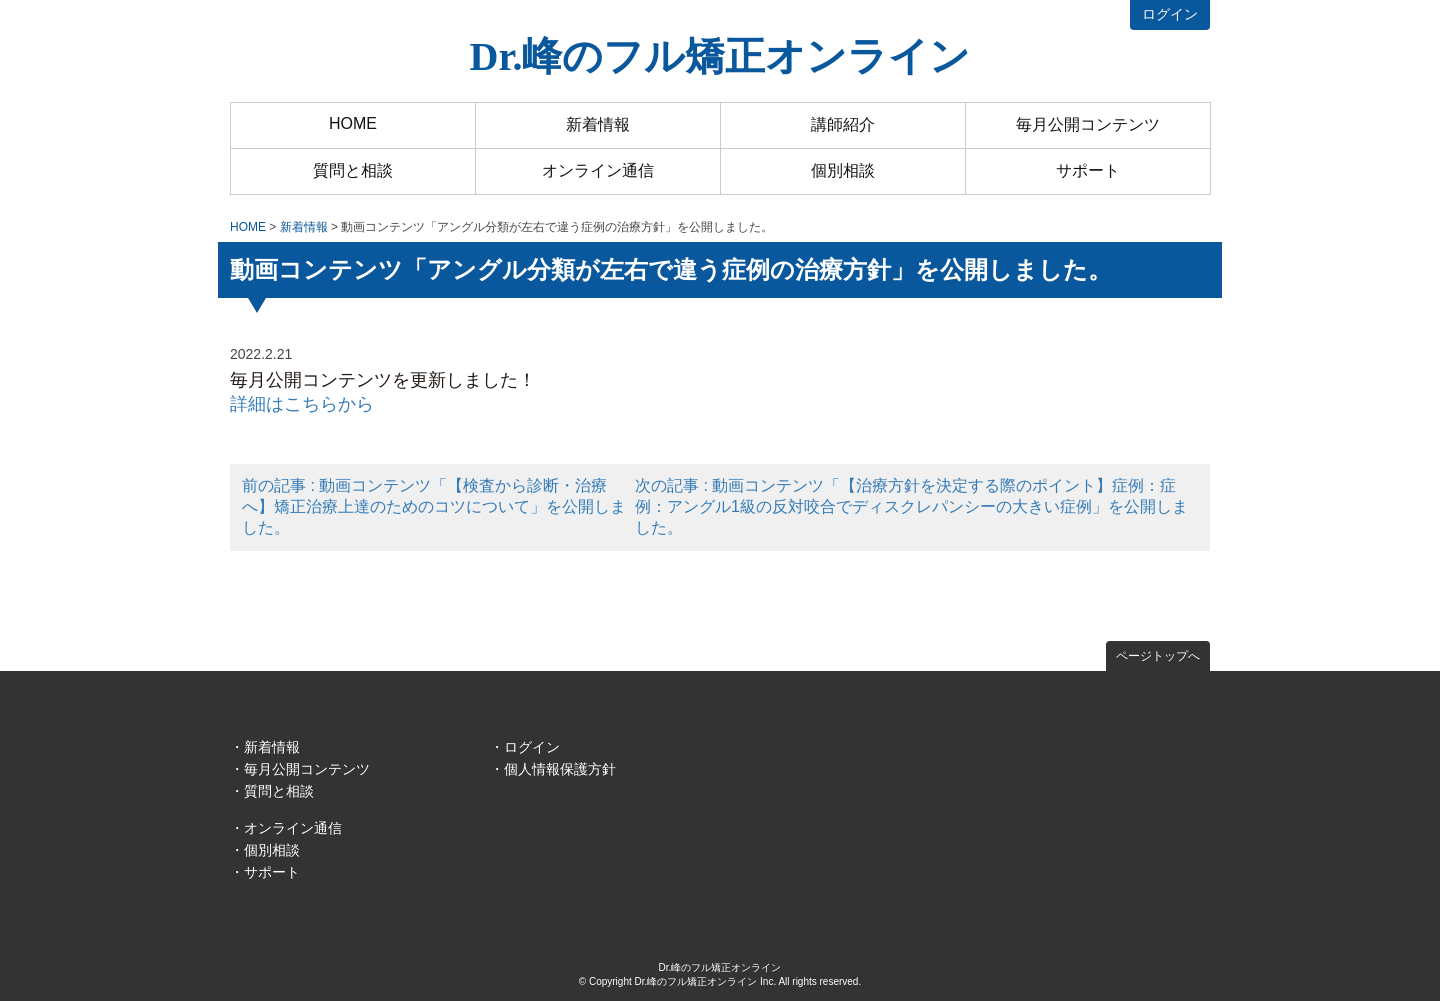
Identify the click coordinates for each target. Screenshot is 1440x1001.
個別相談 (843, 170)
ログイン (1170, 14)
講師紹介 (843, 124)
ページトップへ (1158, 656)
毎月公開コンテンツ (1088, 124)
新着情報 (598, 124)
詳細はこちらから (302, 404)
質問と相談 (353, 170)
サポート (1088, 170)
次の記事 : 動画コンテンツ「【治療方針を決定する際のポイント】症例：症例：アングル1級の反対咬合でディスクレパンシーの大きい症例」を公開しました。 (911, 506)
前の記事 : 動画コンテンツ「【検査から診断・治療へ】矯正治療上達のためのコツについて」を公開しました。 (434, 506)
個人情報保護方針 (560, 769)
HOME (353, 123)
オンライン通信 (598, 170)
